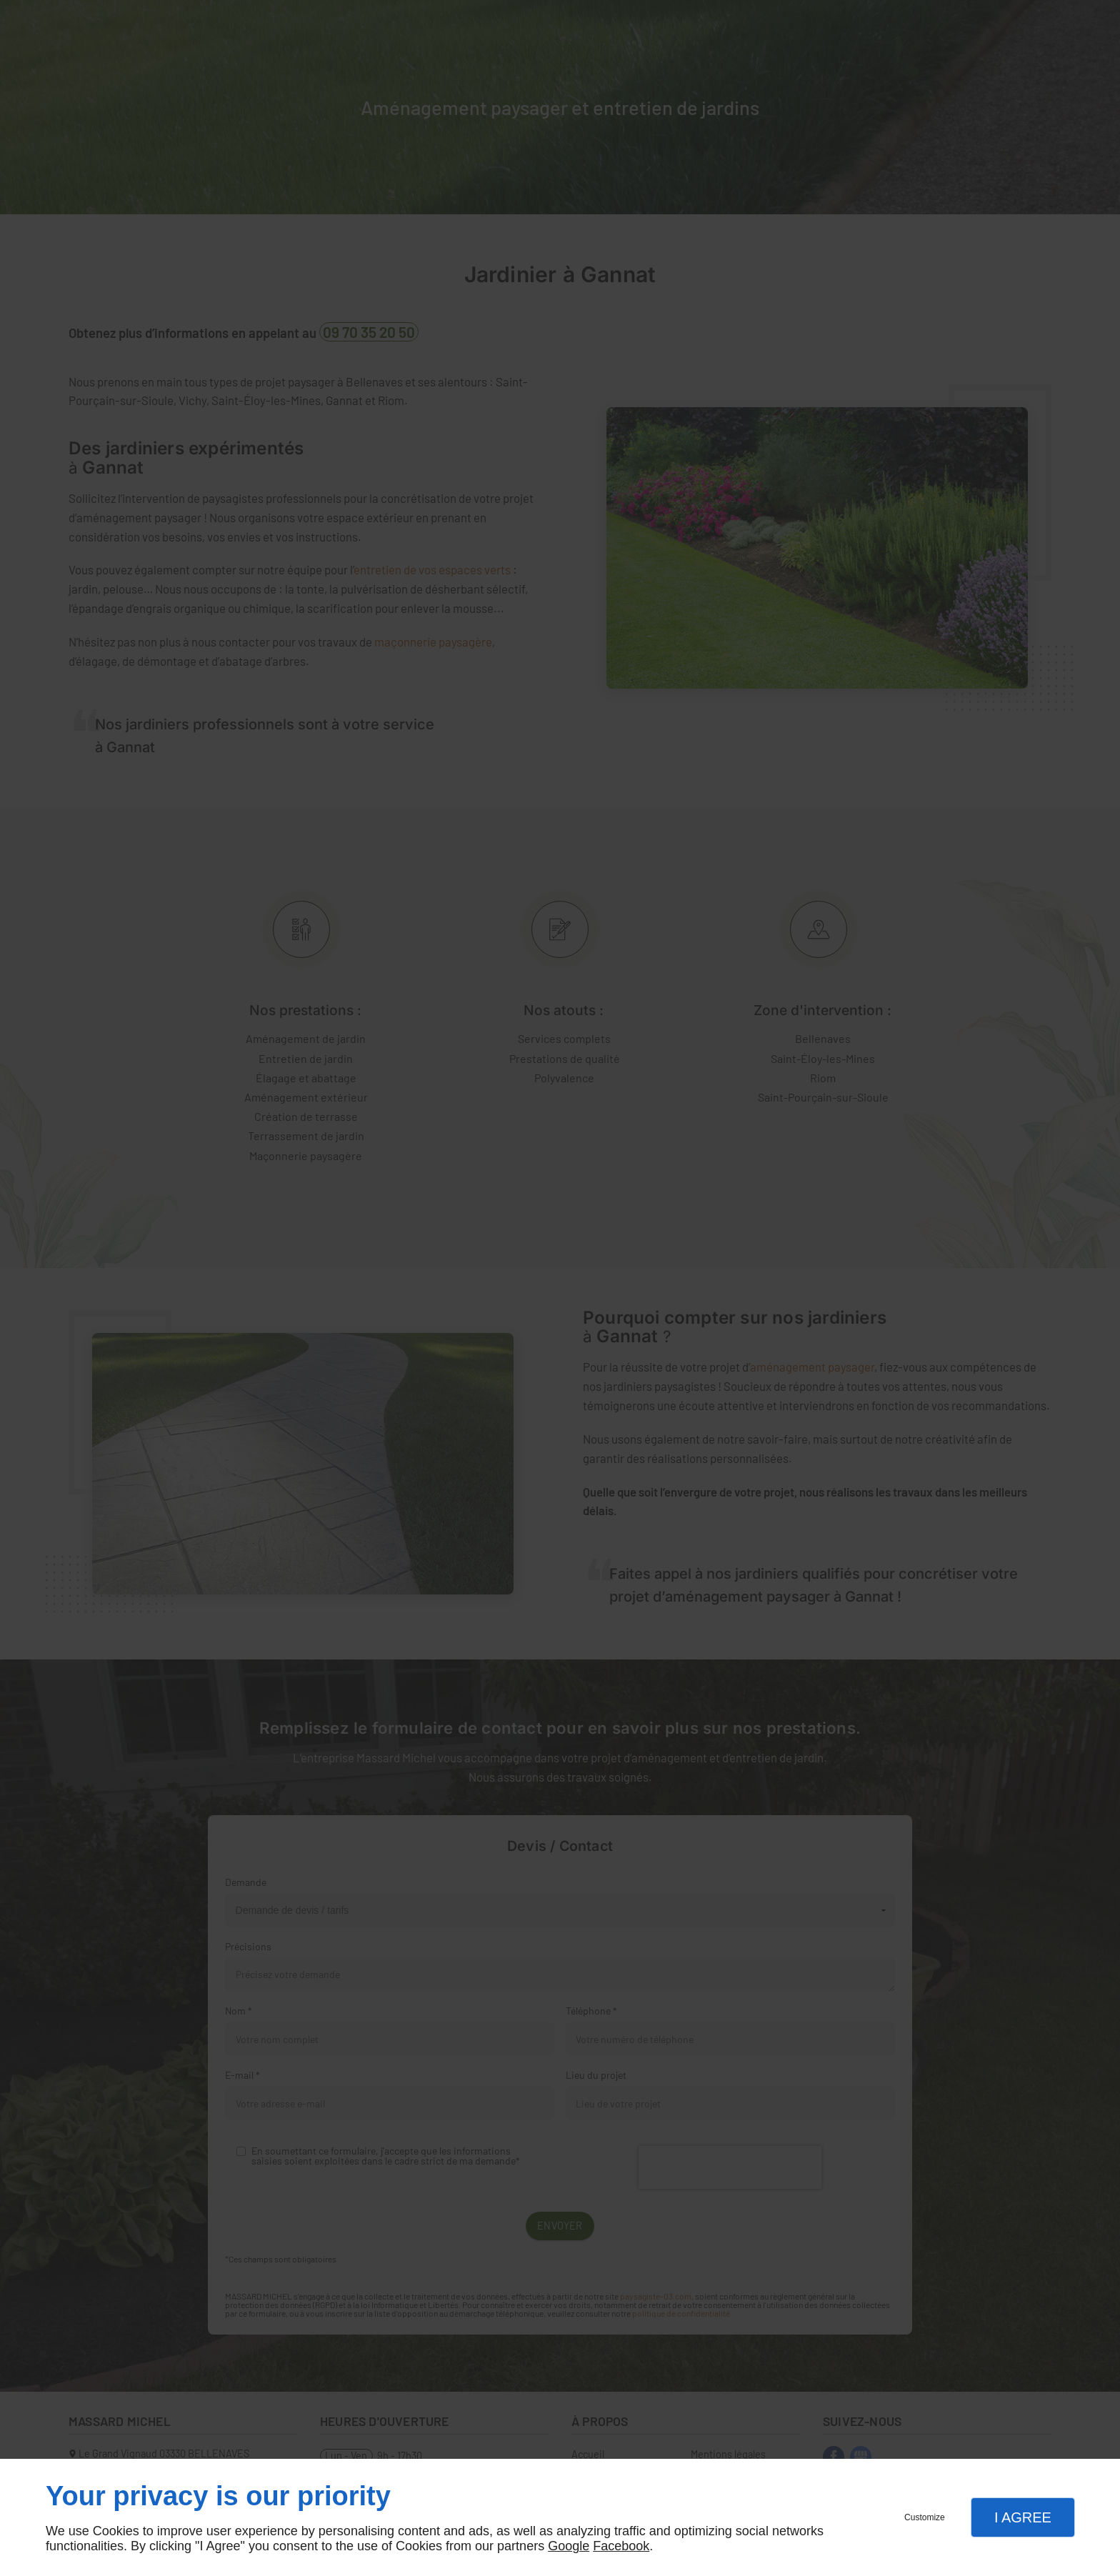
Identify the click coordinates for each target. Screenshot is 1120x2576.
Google (568, 2546)
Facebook (621, 2546)
